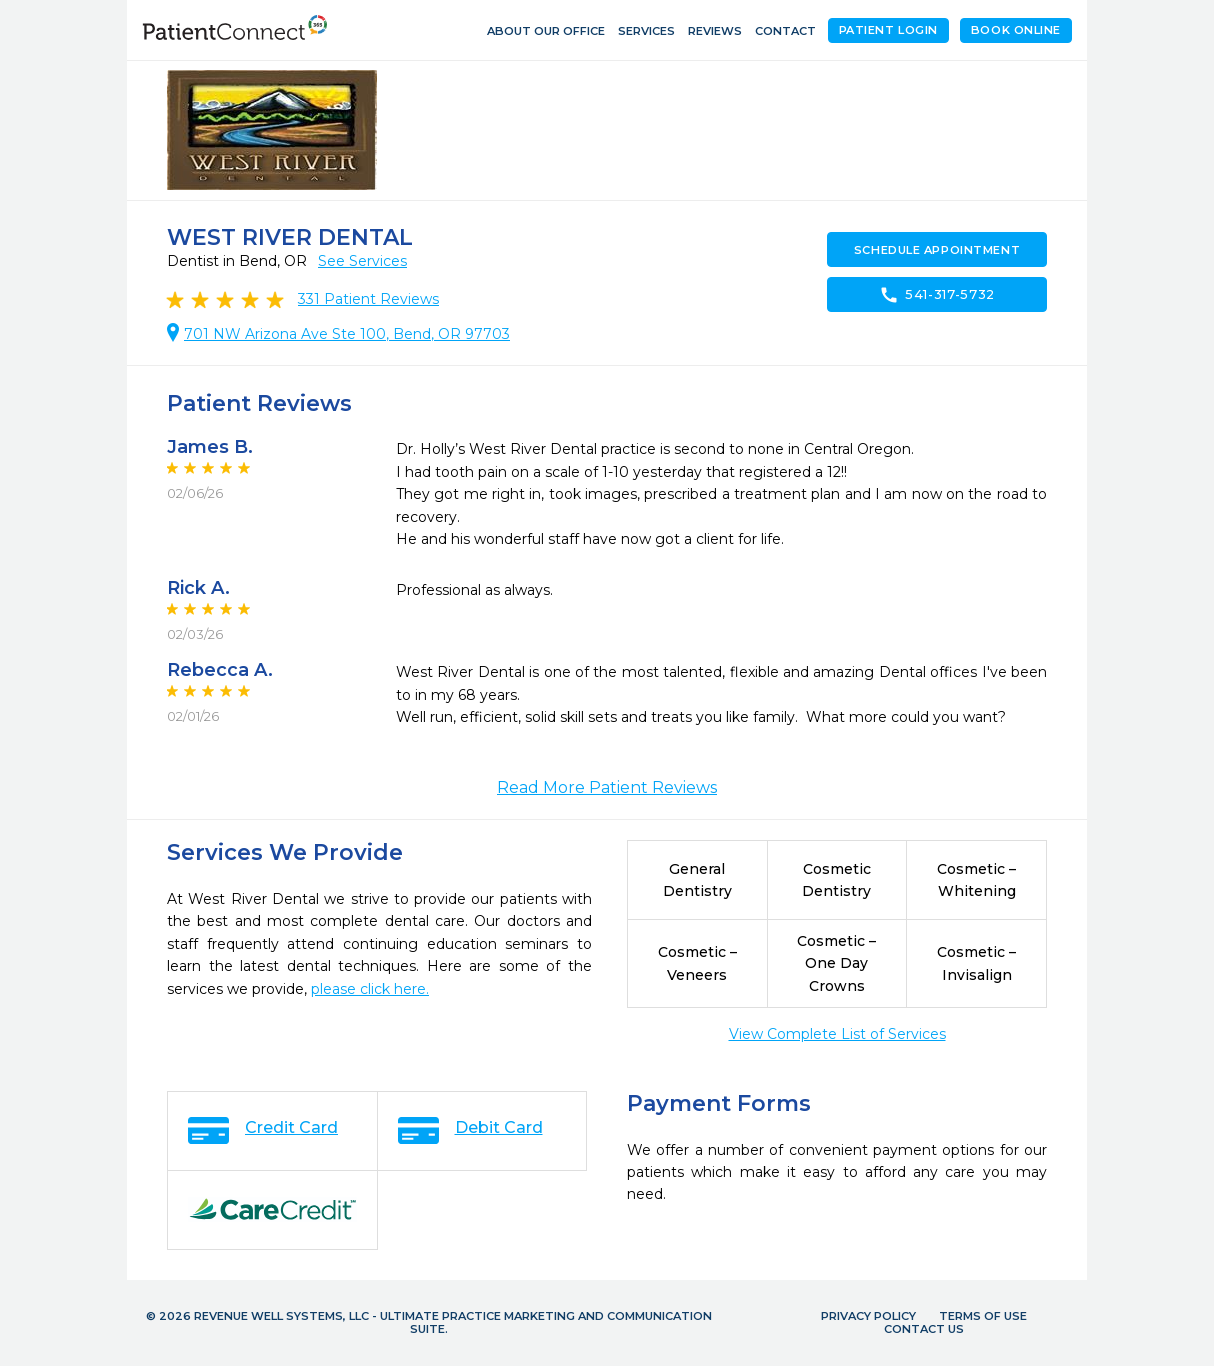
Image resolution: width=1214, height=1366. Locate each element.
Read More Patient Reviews (607, 787)
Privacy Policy (868, 1316)
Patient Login (888, 30)
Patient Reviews (368, 299)
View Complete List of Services (837, 1034)
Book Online (1016, 30)
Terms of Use (983, 1316)
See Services (362, 261)
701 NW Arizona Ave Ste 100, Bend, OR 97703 (347, 334)
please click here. (370, 989)
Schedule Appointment (937, 250)
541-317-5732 (937, 295)
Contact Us (924, 1329)
